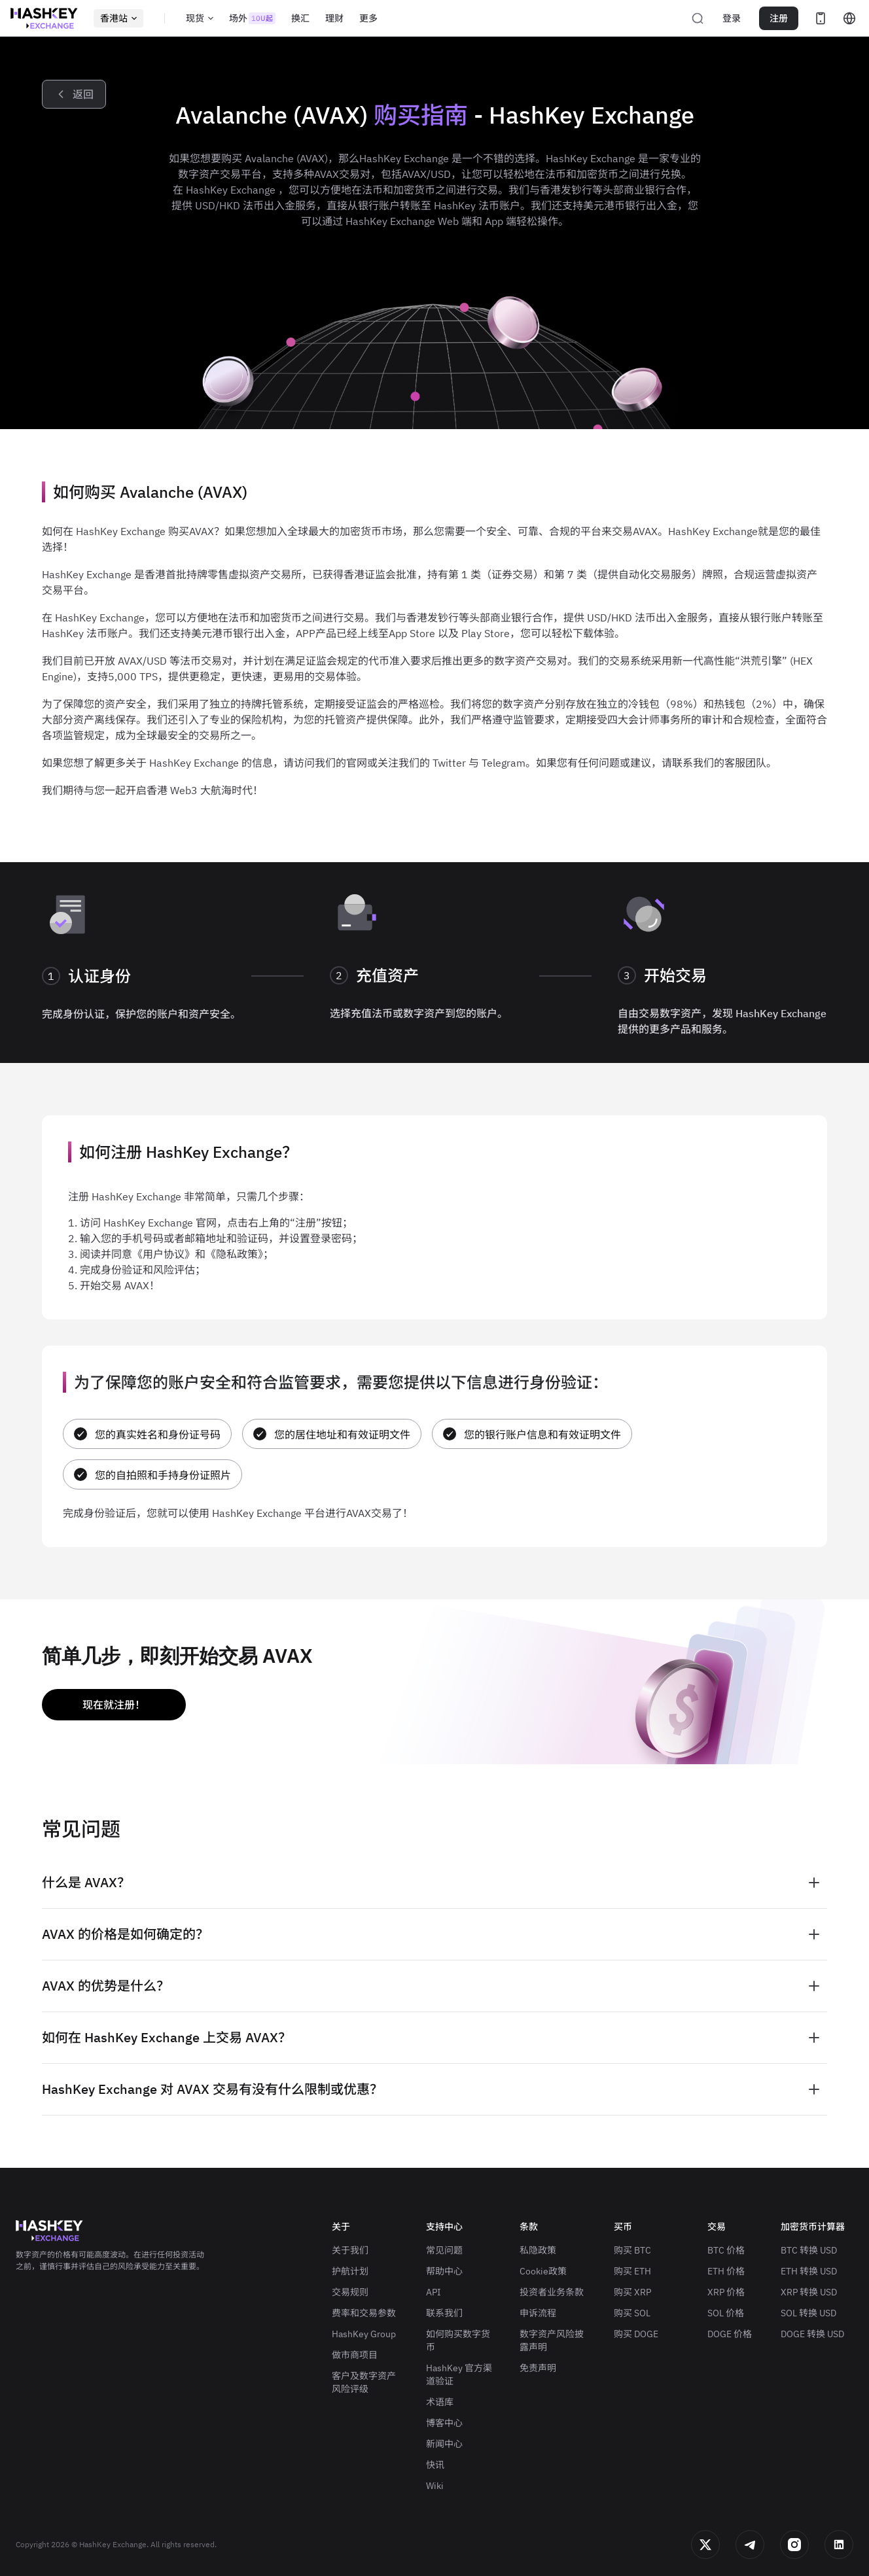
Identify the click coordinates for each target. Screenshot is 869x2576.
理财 (334, 18)
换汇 (300, 18)
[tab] (434, 1882)
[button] (434, 1882)
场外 (252, 18)
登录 (731, 18)
